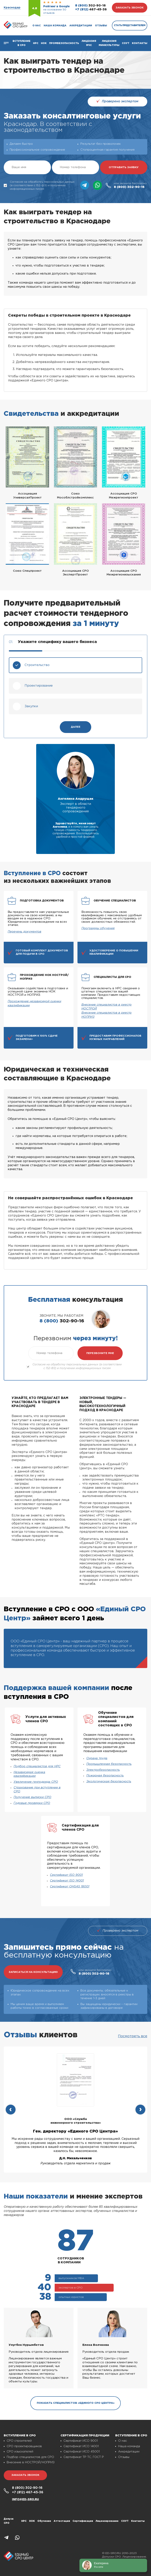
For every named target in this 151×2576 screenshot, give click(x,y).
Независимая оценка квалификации (29, 1774)
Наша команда (55, 26)
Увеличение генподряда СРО (36, 1782)
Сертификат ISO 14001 (67, 1880)
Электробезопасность (103, 1770)
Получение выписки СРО (32, 1797)
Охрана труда (96, 1758)
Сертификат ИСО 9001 (81, 2441)
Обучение (44, 2521)
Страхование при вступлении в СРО (37, 1789)
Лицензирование (107, 2521)
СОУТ (125, 43)
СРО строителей (19, 2441)
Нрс (35, 43)
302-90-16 (90, 5)
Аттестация (62, 2521)
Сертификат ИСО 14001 (81, 2446)
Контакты (139, 43)
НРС (24, 2521)
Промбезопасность (64, 43)
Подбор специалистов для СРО (30, 2457)
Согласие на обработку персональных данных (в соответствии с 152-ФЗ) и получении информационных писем (39, 185)
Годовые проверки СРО (32, 1803)
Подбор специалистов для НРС (37, 1766)
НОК (44, 43)
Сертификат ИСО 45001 (82, 2451)
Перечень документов (24, 931)
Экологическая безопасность (108, 1781)
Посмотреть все (132, 2036)
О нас (36, 26)
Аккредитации (80, 26)
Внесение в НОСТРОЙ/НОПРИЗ (30, 2462)
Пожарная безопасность (105, 1775)
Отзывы (101, 26)
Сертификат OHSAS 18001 (69, 1886)
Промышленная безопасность (109, 1764)
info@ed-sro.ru (25, 2499)
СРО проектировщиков (24, 2446)
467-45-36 (91, 9)
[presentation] (11, 2109)
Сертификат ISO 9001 (66, 1875)
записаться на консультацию (33, 1972)
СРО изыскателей (20, 2451)
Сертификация (83, 2521)
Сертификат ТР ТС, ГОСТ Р (84, 2457)
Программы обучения (98, 928)
